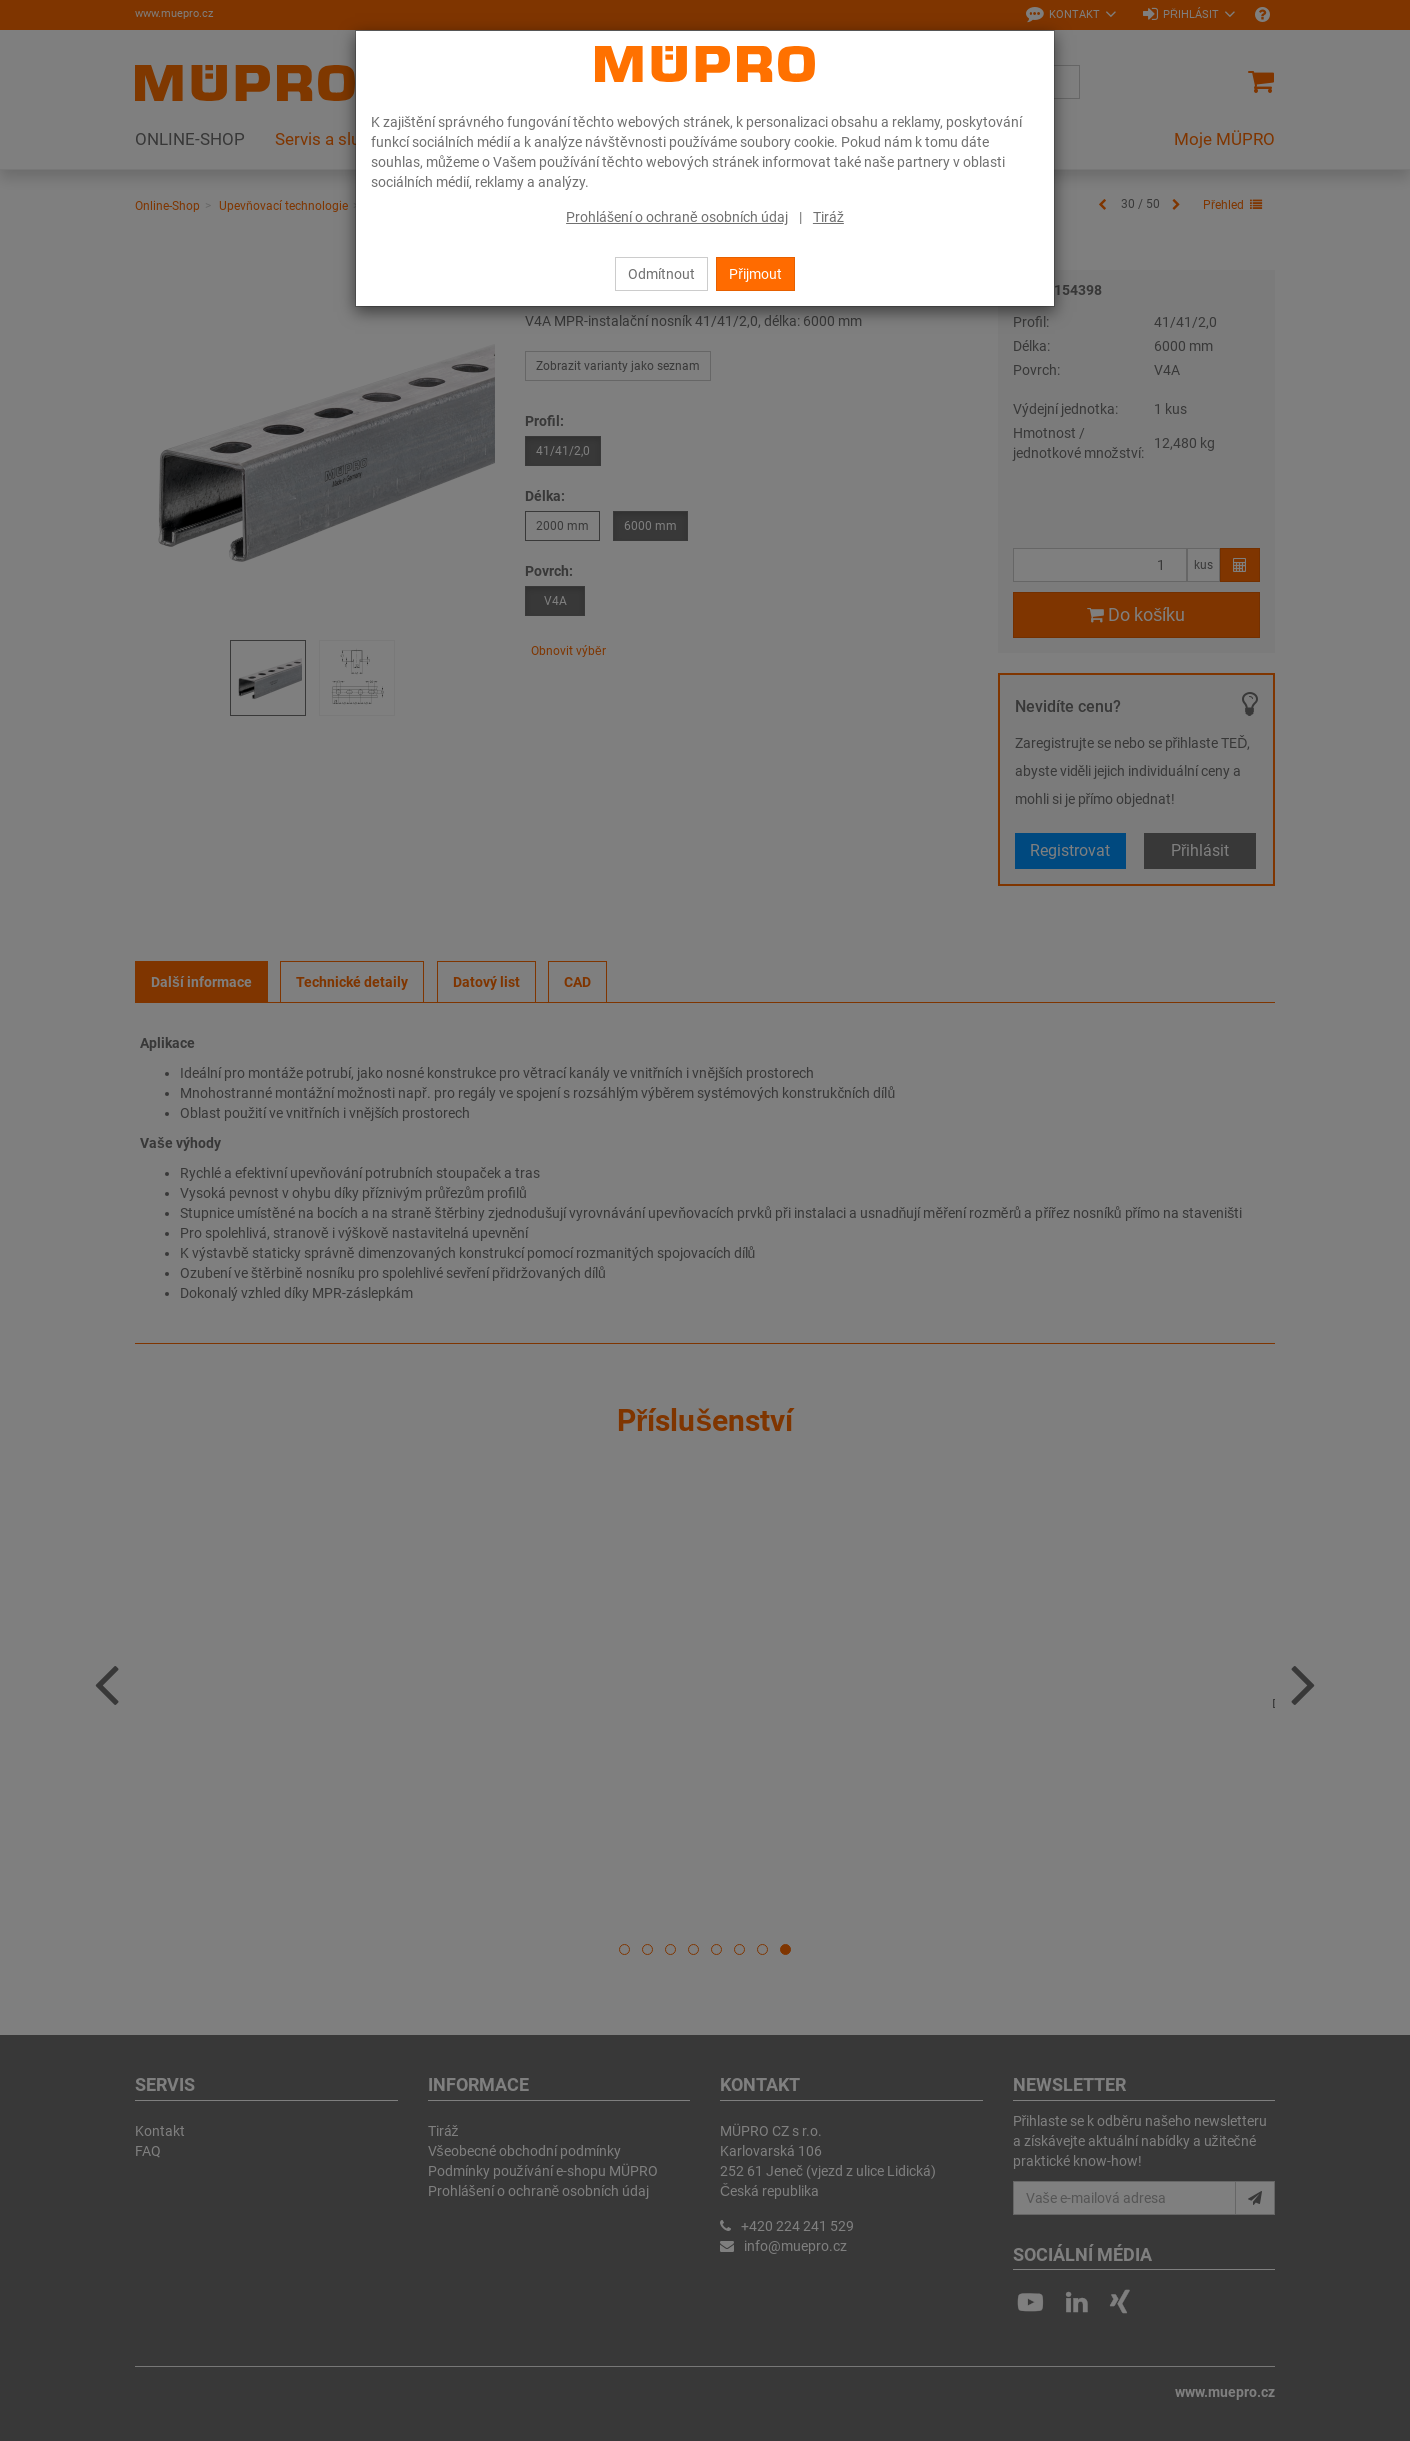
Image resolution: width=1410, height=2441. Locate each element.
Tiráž (828, 217)
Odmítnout (661, 274)
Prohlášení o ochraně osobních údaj (677, 217)
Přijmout (755, 274)
